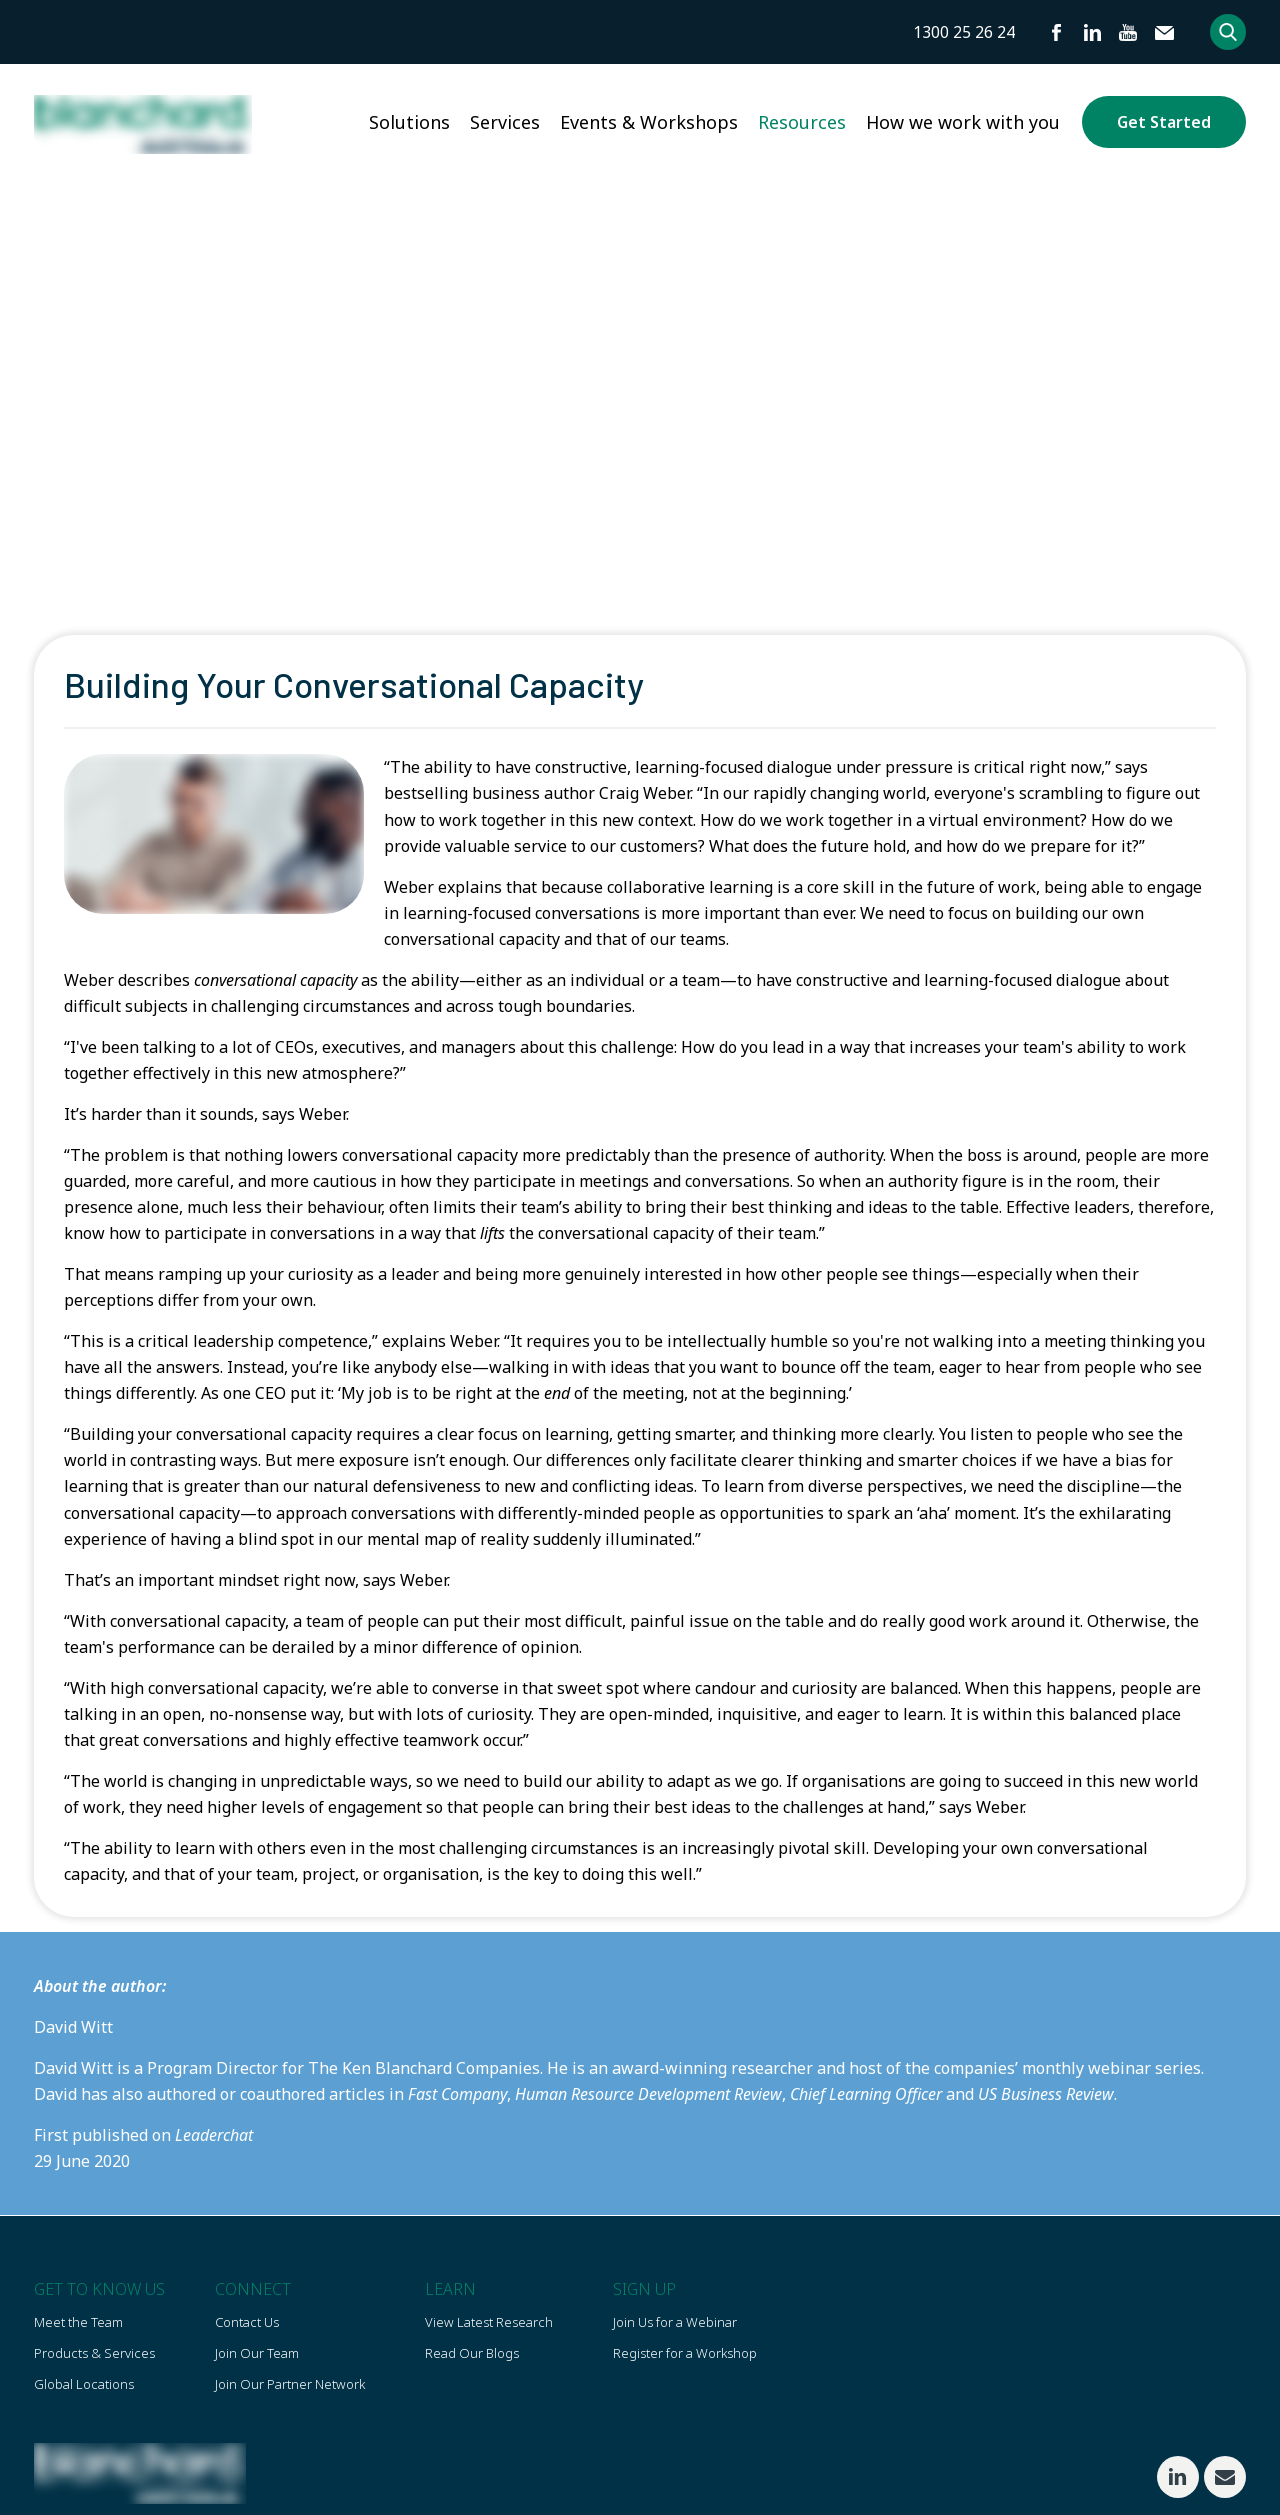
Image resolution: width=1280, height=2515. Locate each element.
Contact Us (247, 2322)
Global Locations (84, 2385)
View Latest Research (489, 2322)
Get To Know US (99, 2289)
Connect (253, 2289)
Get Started (1164, 122)
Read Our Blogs (472, 2354)
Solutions (409, 122)
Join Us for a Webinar (675, 2322)
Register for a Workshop (685, 2354)
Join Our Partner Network (290, 2385)
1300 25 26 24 (964, 32)
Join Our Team (257, 2354)
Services (505, 122)
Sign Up (644, 2289)
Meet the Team (78, 2322)
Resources (802, 122)
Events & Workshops (649, 122)
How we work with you (963, 122)
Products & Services (94, 2354)
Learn (450, 2289)
